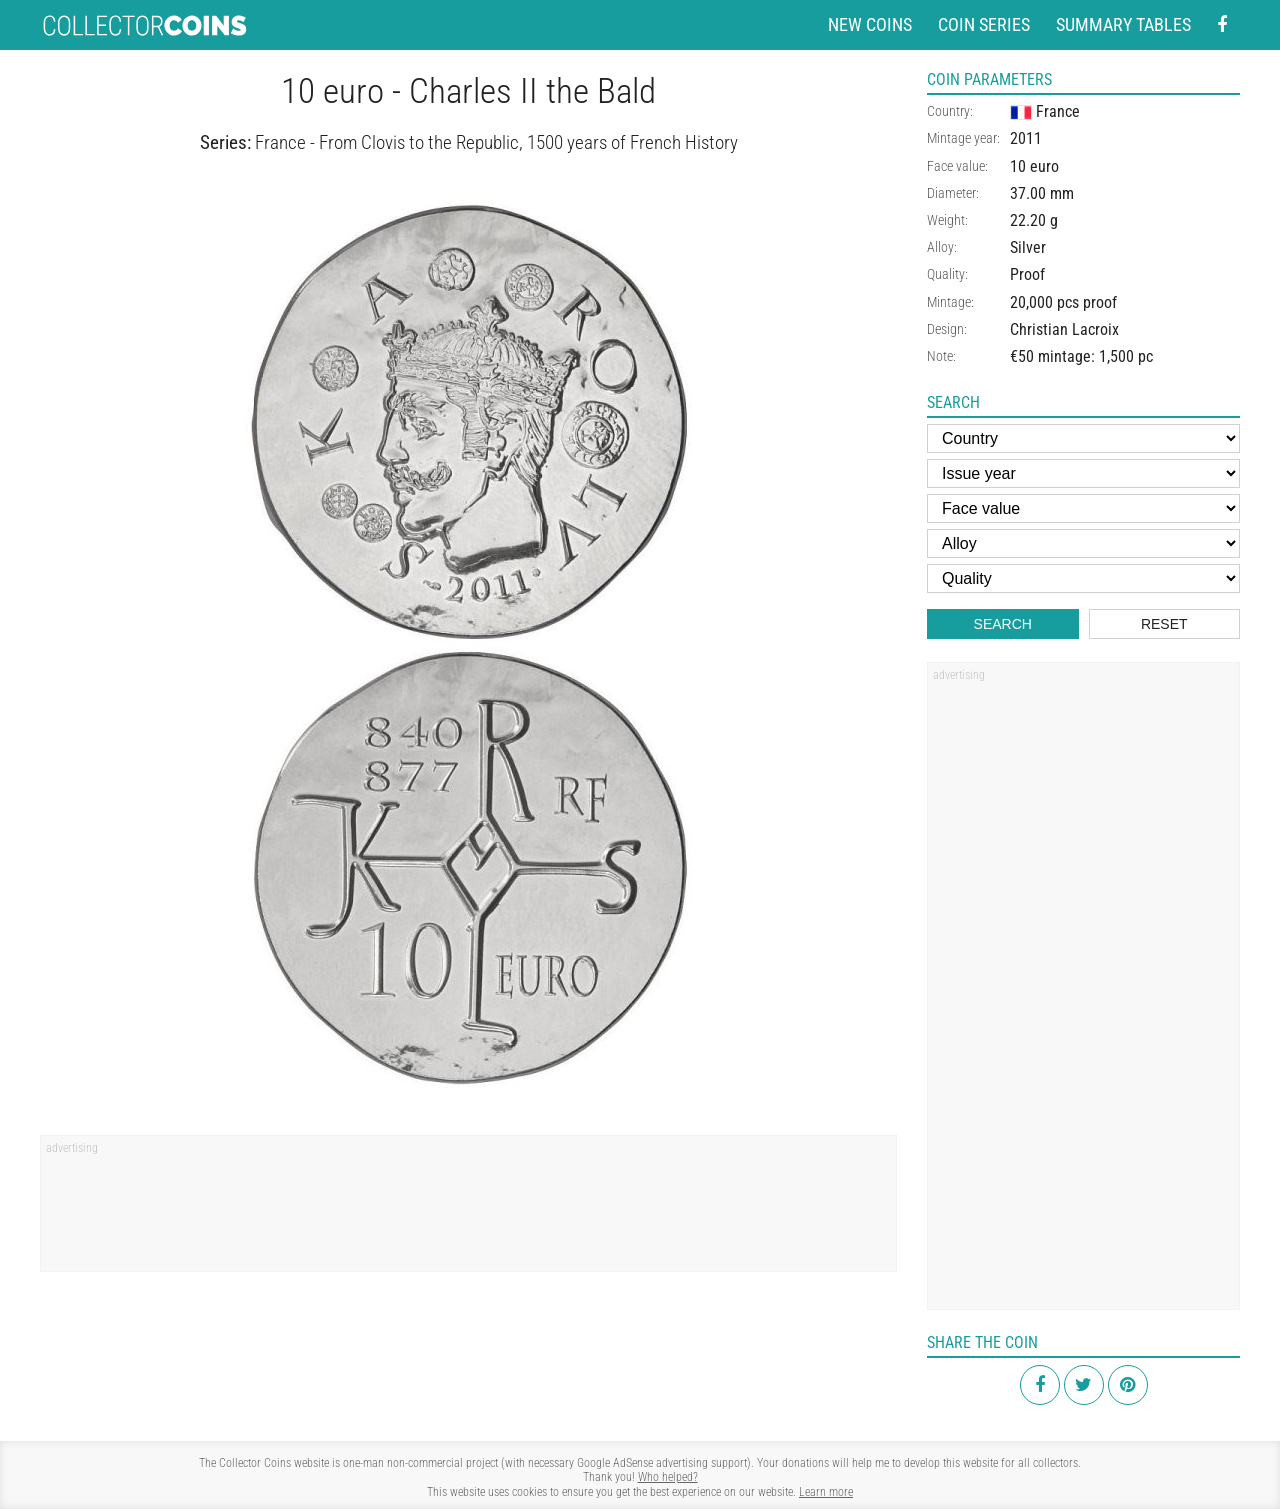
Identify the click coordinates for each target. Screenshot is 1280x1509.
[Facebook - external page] (1222, 25)
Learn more (826, 1492)
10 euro (1034, 166)
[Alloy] (1083, 543)
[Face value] (1083, 508)
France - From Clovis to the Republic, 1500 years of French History (496, 142)
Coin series (984, 24)
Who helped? (668, 1477)
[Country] (1083, 438)
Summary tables (1123, 24)
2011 (1026, 138)
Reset (1164, 624)
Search (1003, 624)
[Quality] (1083, 578)
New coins (870, 24)
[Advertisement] (468, 1210)
